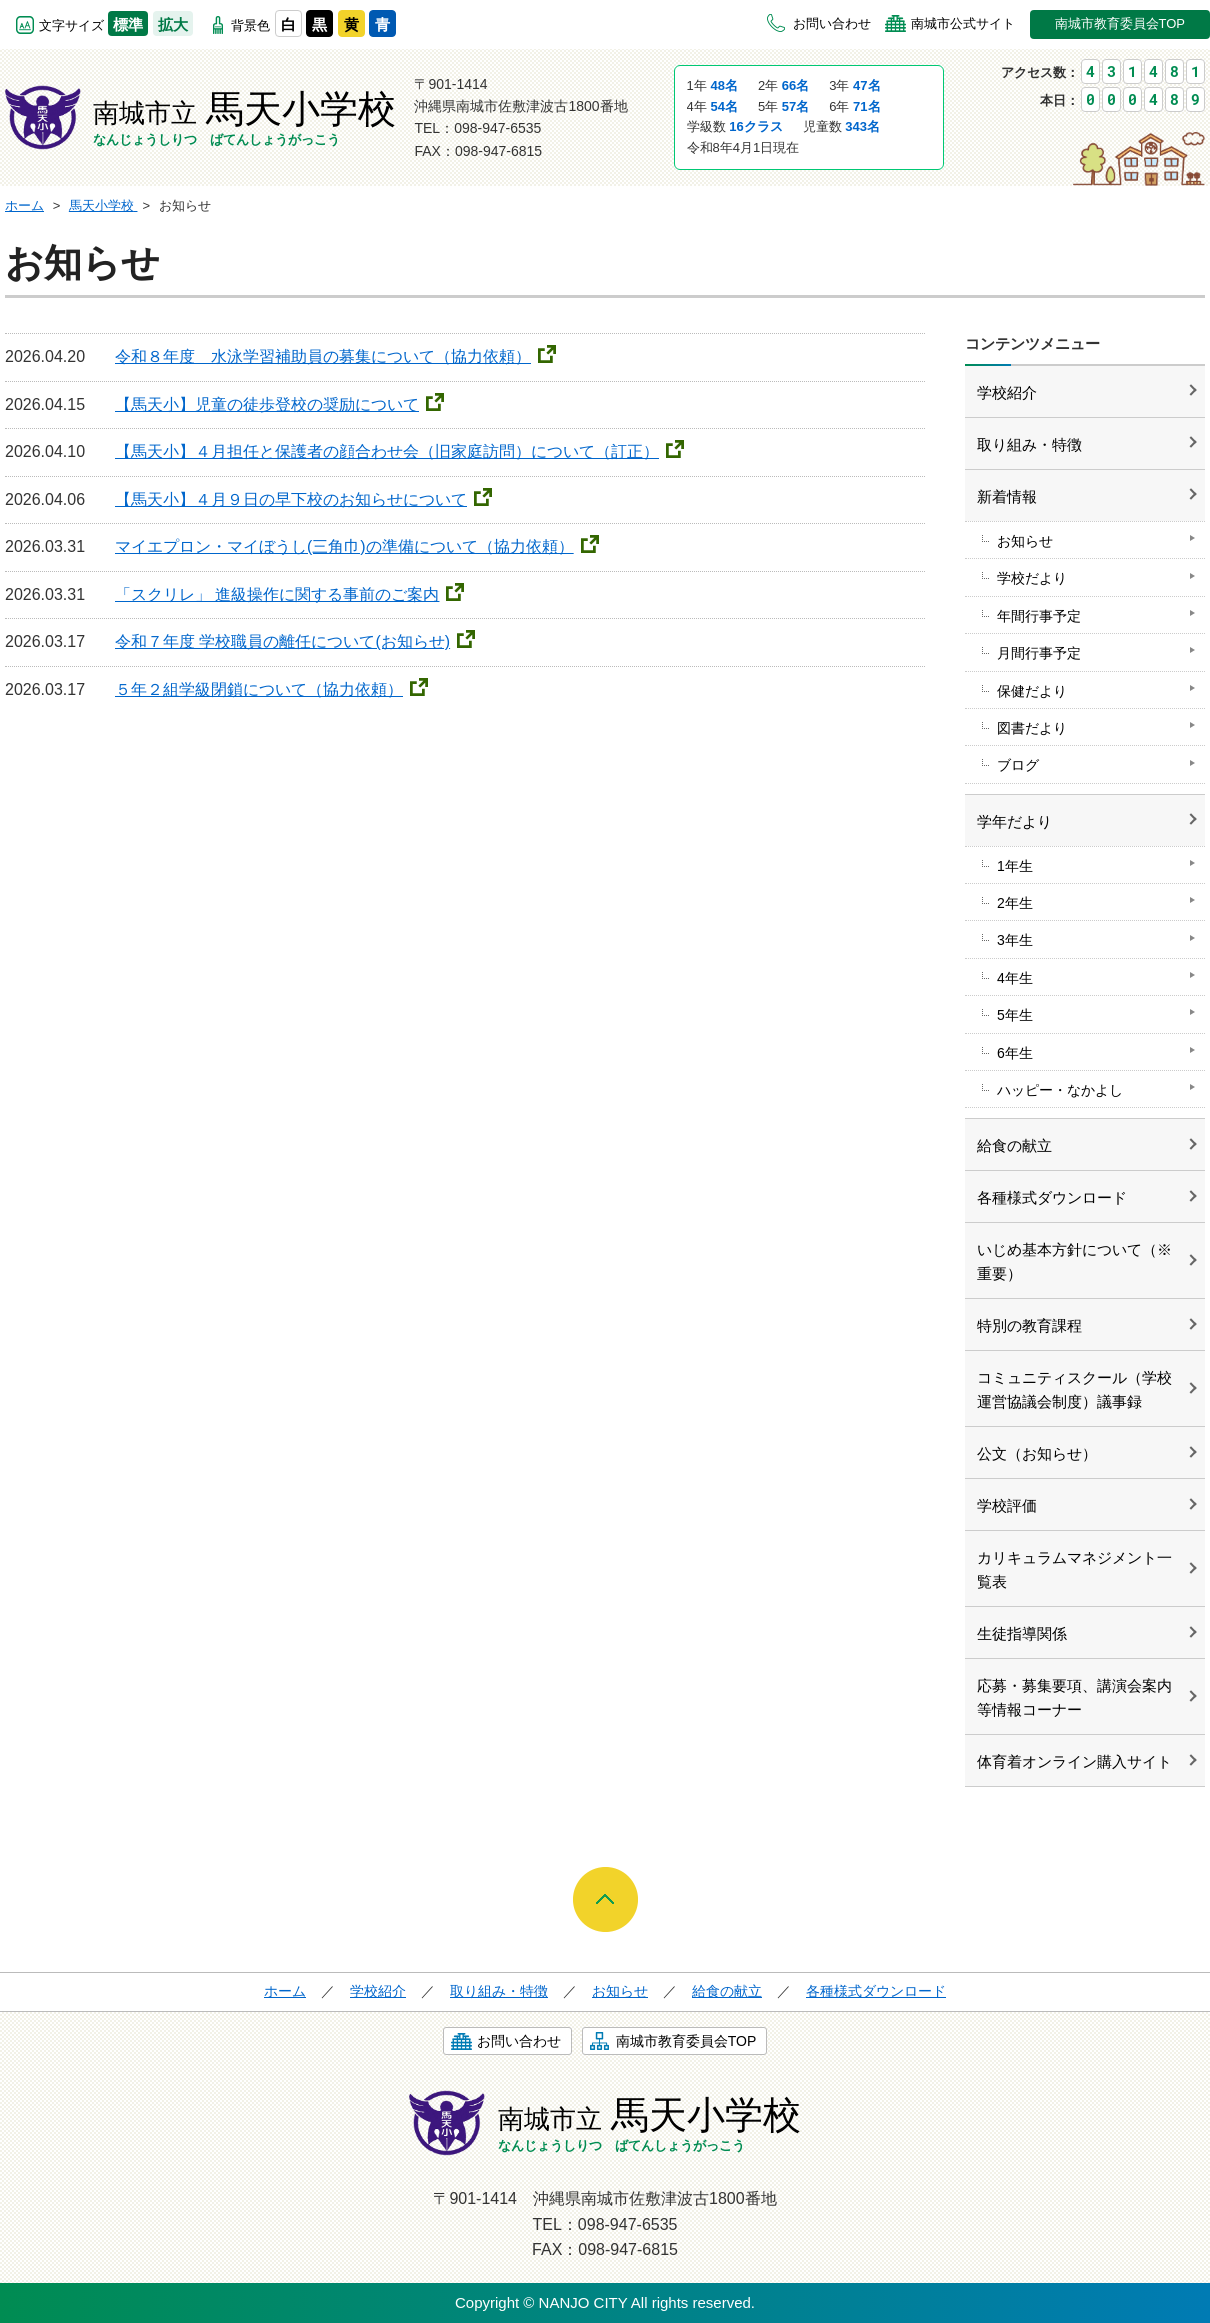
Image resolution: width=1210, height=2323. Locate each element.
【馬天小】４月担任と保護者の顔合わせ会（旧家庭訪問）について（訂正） (387, 451)
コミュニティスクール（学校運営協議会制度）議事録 (1074, 1389)
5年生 (1015, 1015)
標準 (128, 24)
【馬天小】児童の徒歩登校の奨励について (267, 404)
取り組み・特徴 (1029, 444)
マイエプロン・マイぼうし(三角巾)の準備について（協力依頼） (344, 546)
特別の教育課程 (1029, 1325)
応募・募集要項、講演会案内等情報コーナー (1074, 1697)
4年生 (1015, 978)
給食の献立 (1014, 1145)
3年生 (1015, 940)
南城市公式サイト (963, 23)
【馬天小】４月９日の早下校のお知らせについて (291, 499)
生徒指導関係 (1022, 1633)
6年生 (1015, 1053)
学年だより (1014, 821)
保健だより (1032, 691)
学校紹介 (1007, 392)
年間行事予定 (1039, 616)
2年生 (1015, 903)
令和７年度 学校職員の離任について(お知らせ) (282, 641)
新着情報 (1007, 496)
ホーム (285, 1991)
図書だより (1032, 728)
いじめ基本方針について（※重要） (1074, 1261)
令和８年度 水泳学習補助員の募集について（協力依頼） (323, 356)
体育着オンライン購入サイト (1074, 1761)
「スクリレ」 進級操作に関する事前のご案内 (277, 594)
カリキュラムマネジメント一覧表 (1074, 1569)
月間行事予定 (1039, 653)
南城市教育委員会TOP (1120, 23)
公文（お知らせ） (1037, 1453)
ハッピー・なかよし (1060, 1090)
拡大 (173, 24)
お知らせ (1025, 541)
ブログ (1018, 765)
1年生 (1015, 866)
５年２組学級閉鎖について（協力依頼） (259, 689)
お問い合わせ (832, 23)
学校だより (1032, 578)
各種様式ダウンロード (1052, 1197)
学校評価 (1007, 1505)
